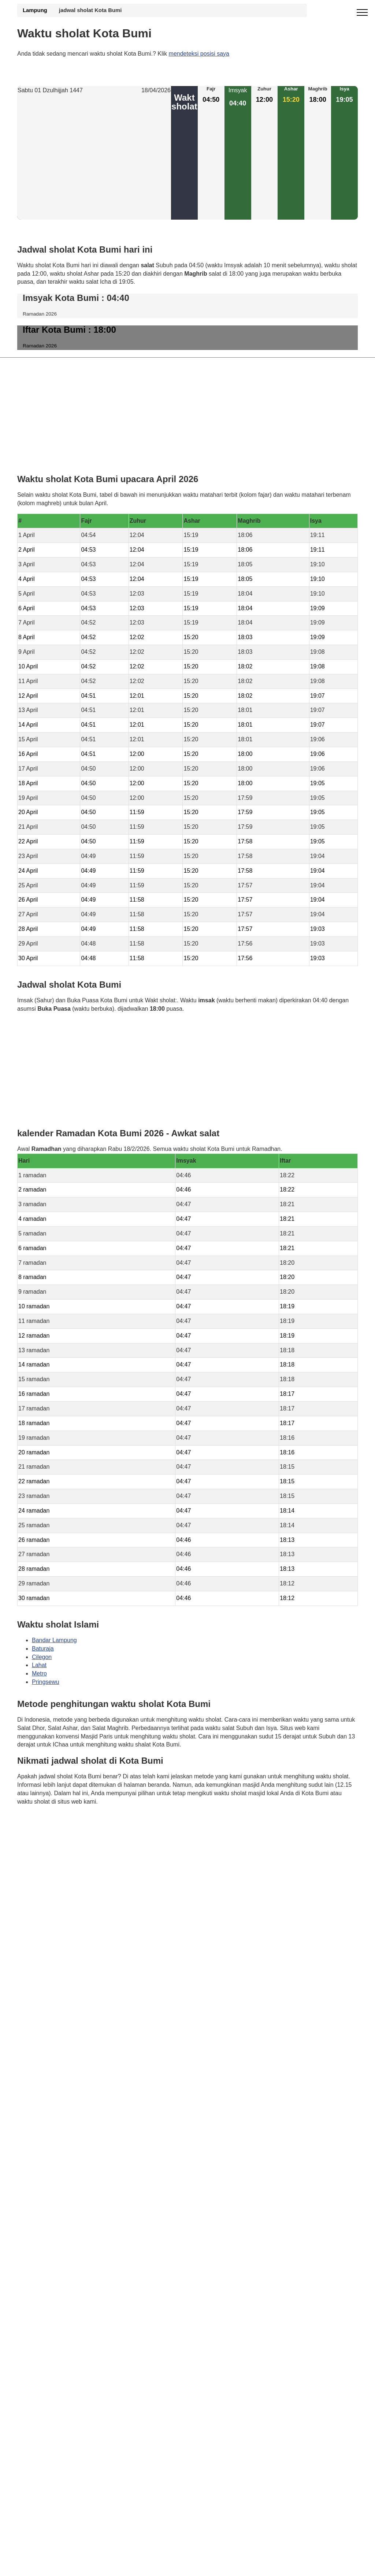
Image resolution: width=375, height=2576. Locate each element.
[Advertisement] (94, 157)
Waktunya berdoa (72, 1822)
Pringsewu (45, 1682)
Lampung (35, 10)
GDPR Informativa (41, 1838)
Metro (39, 1674)
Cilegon (42, 1657)
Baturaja (43, 1648)
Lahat (39, 1665)
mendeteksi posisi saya (199, 54)
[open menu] (362, 12)
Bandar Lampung (54, 1640)
